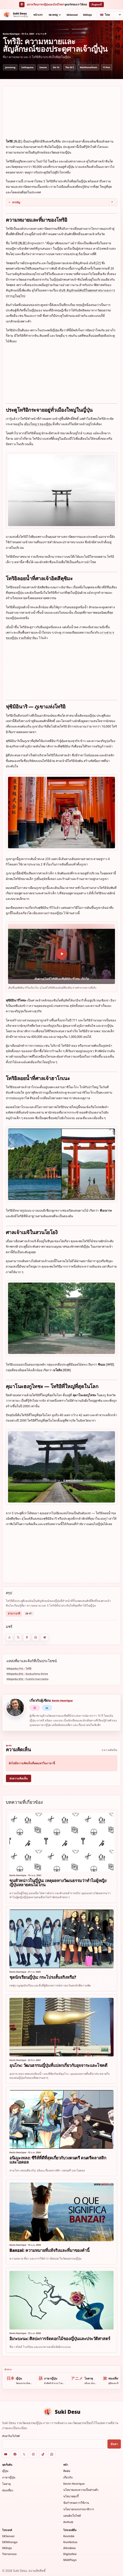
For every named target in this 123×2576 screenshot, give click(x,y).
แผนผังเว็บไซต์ (72, 2516)
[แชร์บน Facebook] (27, 1637)
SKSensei (72, 14)
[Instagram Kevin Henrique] (35, 1708)
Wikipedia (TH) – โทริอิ (18, 1668)
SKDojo (87, 14)
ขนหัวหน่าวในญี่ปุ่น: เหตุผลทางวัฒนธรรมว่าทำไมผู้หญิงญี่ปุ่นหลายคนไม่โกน (57, 1883)
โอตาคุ (6, 2484)
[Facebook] (15, 2454)
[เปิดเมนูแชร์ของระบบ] (9, 1637)
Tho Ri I (69, 67)
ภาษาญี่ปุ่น (8, 2477)
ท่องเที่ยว (7, 2490)
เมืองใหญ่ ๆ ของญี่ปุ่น (38, 424)
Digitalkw (70, 2554)
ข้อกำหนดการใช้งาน (76, 2503)
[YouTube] (5, 2454)
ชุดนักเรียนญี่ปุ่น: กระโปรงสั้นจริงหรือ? (42, 1977)
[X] (24, 2454)
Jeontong (10, 67)
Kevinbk (68, 2536)
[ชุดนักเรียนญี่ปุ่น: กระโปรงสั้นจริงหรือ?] (61, 1939)
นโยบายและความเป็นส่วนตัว (80, 2490)
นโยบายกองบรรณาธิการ (78, 2509)
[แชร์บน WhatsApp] (35, 1637)
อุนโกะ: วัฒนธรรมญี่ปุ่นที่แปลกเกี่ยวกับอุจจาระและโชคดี (58, 2065)
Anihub (68, 2522)
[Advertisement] (61, 114)
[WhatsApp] (51, 2454)
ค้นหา (114, 2444)
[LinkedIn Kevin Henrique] (47, 1708)
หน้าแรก (38, 14)
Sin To (56, 67)
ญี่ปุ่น (5, 2471)
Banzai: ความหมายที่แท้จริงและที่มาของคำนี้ (49, 2250)
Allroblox (69, 2548)
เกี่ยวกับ (68, 2477)
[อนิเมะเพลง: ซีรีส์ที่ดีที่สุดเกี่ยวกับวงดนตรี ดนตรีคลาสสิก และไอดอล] (61, 2119)
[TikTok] (42, 2454)
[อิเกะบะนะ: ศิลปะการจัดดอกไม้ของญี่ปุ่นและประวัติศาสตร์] (61, 2300)
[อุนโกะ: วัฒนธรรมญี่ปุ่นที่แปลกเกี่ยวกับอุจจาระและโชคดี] (61, 2027)
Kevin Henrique (11, 34)
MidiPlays (70, 2560)
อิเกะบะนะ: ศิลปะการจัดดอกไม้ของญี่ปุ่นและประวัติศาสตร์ (59, 2338)
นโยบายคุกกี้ (71, 2496)
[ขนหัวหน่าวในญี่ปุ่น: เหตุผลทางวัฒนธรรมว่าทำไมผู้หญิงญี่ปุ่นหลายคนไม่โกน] (61, 1842)
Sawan (43, 67)
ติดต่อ (66, 2471)
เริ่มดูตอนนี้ (96, 4)
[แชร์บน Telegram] (44, 1637)
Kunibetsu (70, 2542)
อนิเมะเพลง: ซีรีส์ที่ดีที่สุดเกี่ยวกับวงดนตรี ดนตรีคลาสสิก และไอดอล (57, 2160)
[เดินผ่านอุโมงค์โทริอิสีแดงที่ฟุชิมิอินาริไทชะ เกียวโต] (61, 954)
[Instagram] (33, 2454)
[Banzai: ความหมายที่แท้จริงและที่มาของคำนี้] (61, 2212)
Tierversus (9, 2554)
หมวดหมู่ (53, 14)
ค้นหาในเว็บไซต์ (11, 2436)
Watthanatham (88, 67)
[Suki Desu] (15, 15)
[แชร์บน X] (18, 1637)
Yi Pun (106, 67)
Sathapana (27, 67)
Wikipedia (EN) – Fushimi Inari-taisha (27, 1679)
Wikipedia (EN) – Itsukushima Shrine (27, 1673)
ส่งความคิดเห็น (18, 1778)
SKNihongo (9, 2542)
